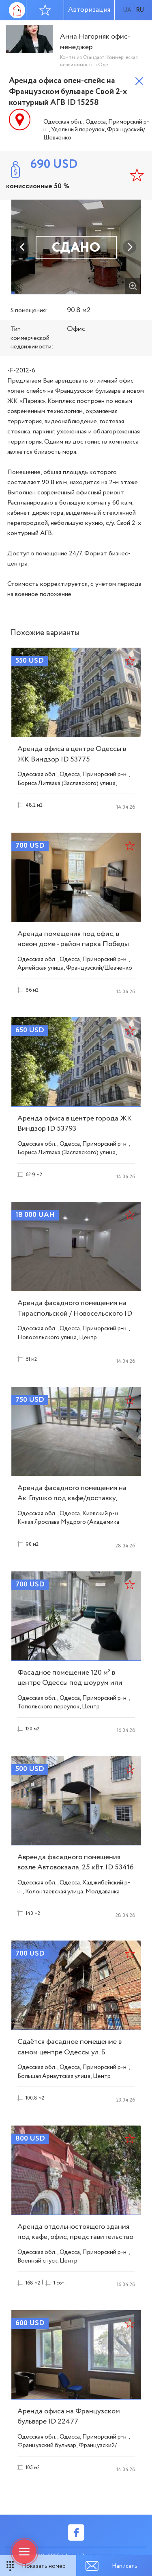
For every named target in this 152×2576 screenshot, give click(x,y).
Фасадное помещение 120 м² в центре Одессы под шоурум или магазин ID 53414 (69, 1682)
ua (127, 10)
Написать (124, 2566)
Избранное (45, 9)
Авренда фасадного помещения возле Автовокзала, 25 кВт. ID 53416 (75, 1862)
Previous (23, 247)
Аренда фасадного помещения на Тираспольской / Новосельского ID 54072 (74, 1313)
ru (140, 10)
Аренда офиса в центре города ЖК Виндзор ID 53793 (74, 1123)
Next (130, 247)
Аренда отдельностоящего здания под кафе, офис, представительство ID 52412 (75, 2236)
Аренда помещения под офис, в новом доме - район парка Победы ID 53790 (73, 944)
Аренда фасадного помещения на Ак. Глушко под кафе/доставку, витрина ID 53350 (71, 1498)
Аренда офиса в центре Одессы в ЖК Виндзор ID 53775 (71, 754)
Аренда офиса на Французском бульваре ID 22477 (68, 2416)
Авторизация (89, 10)
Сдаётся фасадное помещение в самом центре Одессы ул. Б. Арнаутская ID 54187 (69, 2051)
